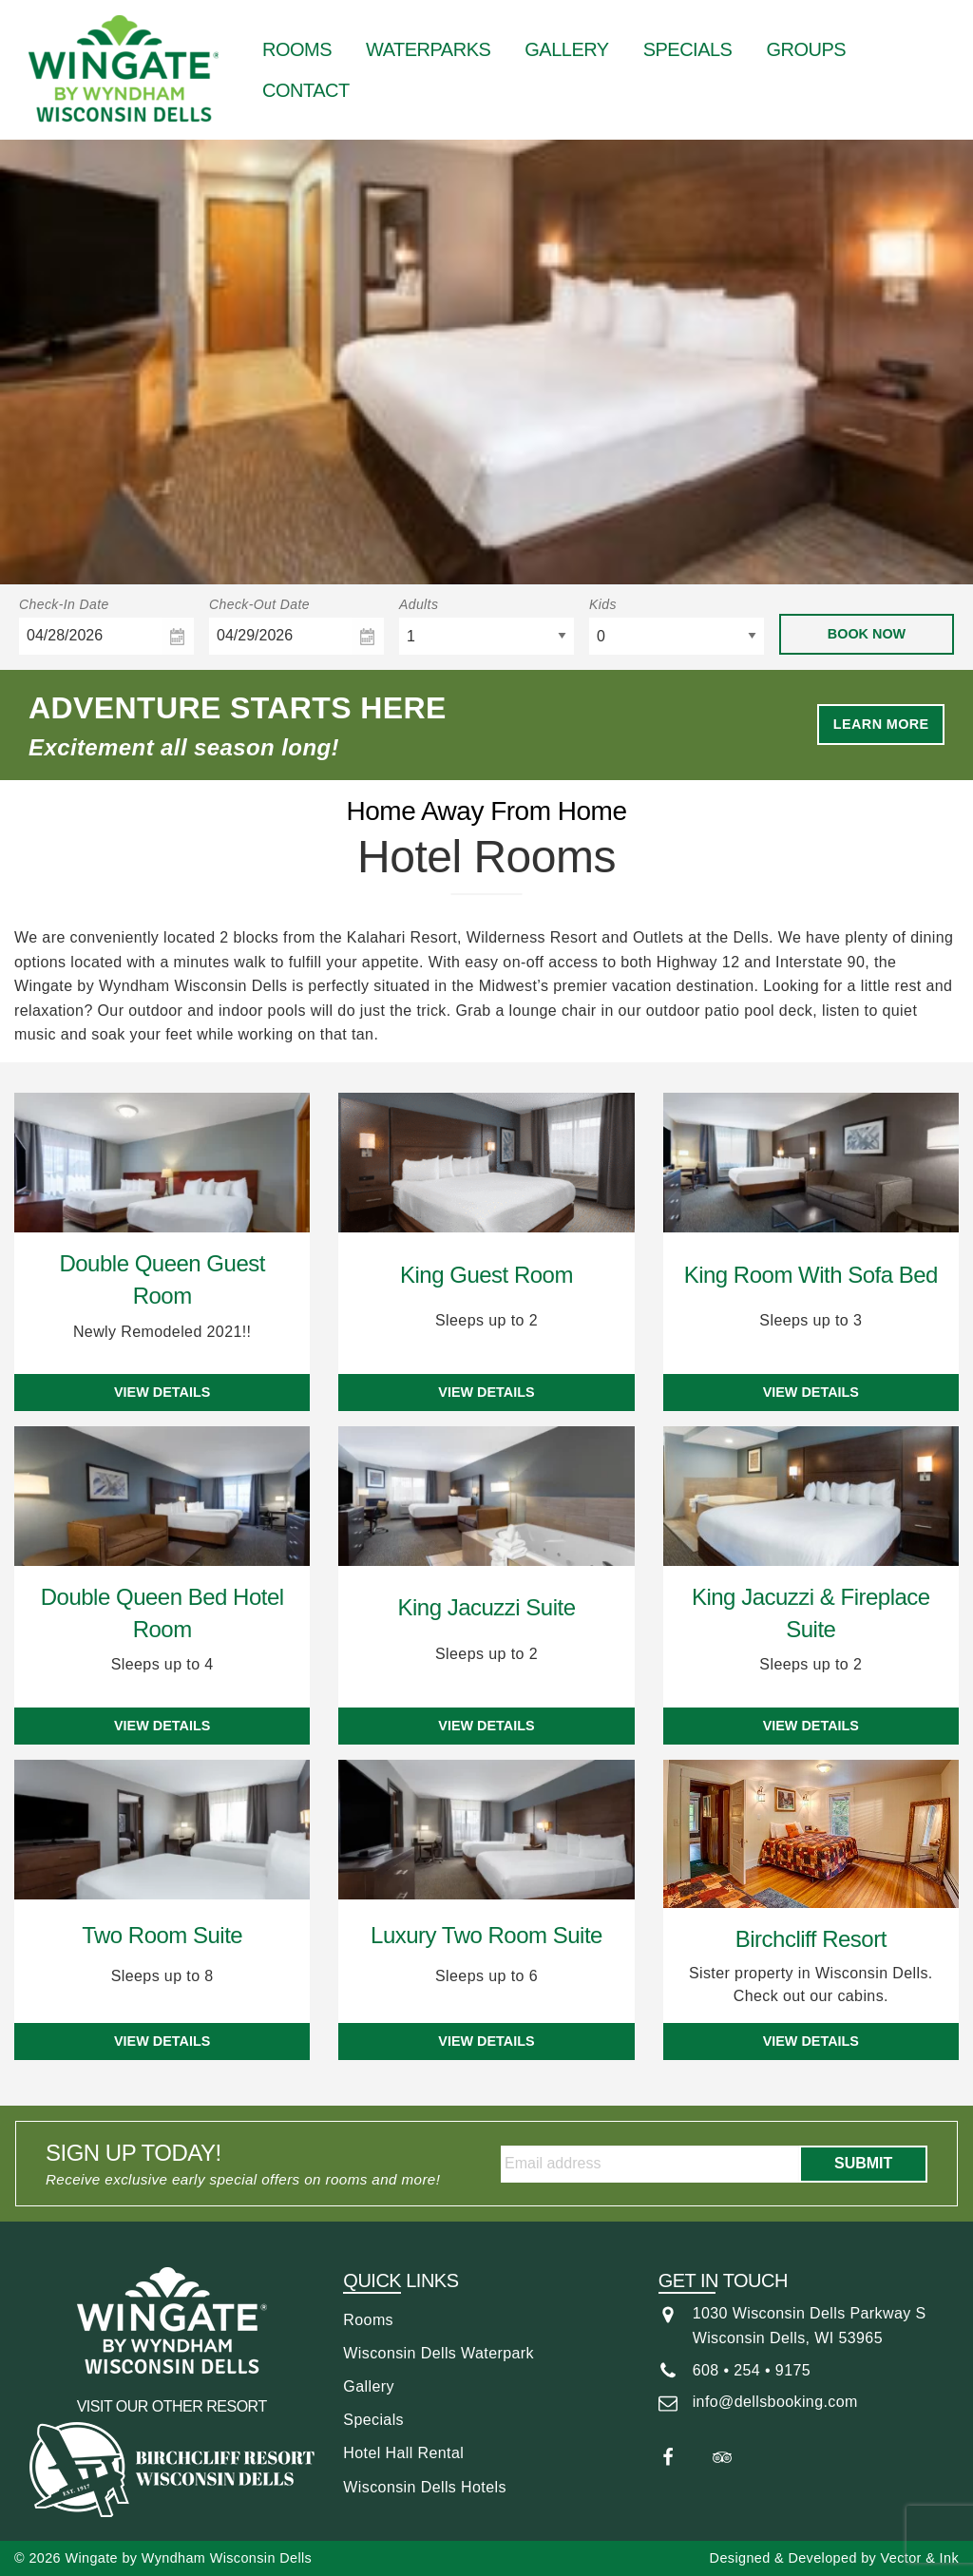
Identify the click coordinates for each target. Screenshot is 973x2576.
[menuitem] (297, 49)
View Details (162, 1392)
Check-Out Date (259, 604)
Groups (806, 49)
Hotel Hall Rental (403, 2453)
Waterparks (428, 49)
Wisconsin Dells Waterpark (438, 2353)
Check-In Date (64, 604)
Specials (688, 49)
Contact (306, 90)
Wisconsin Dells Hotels (424, 2487)
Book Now (867, 633)
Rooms (297, 49)
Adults (418, 604)
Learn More (881, 724)
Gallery (566, 49)
